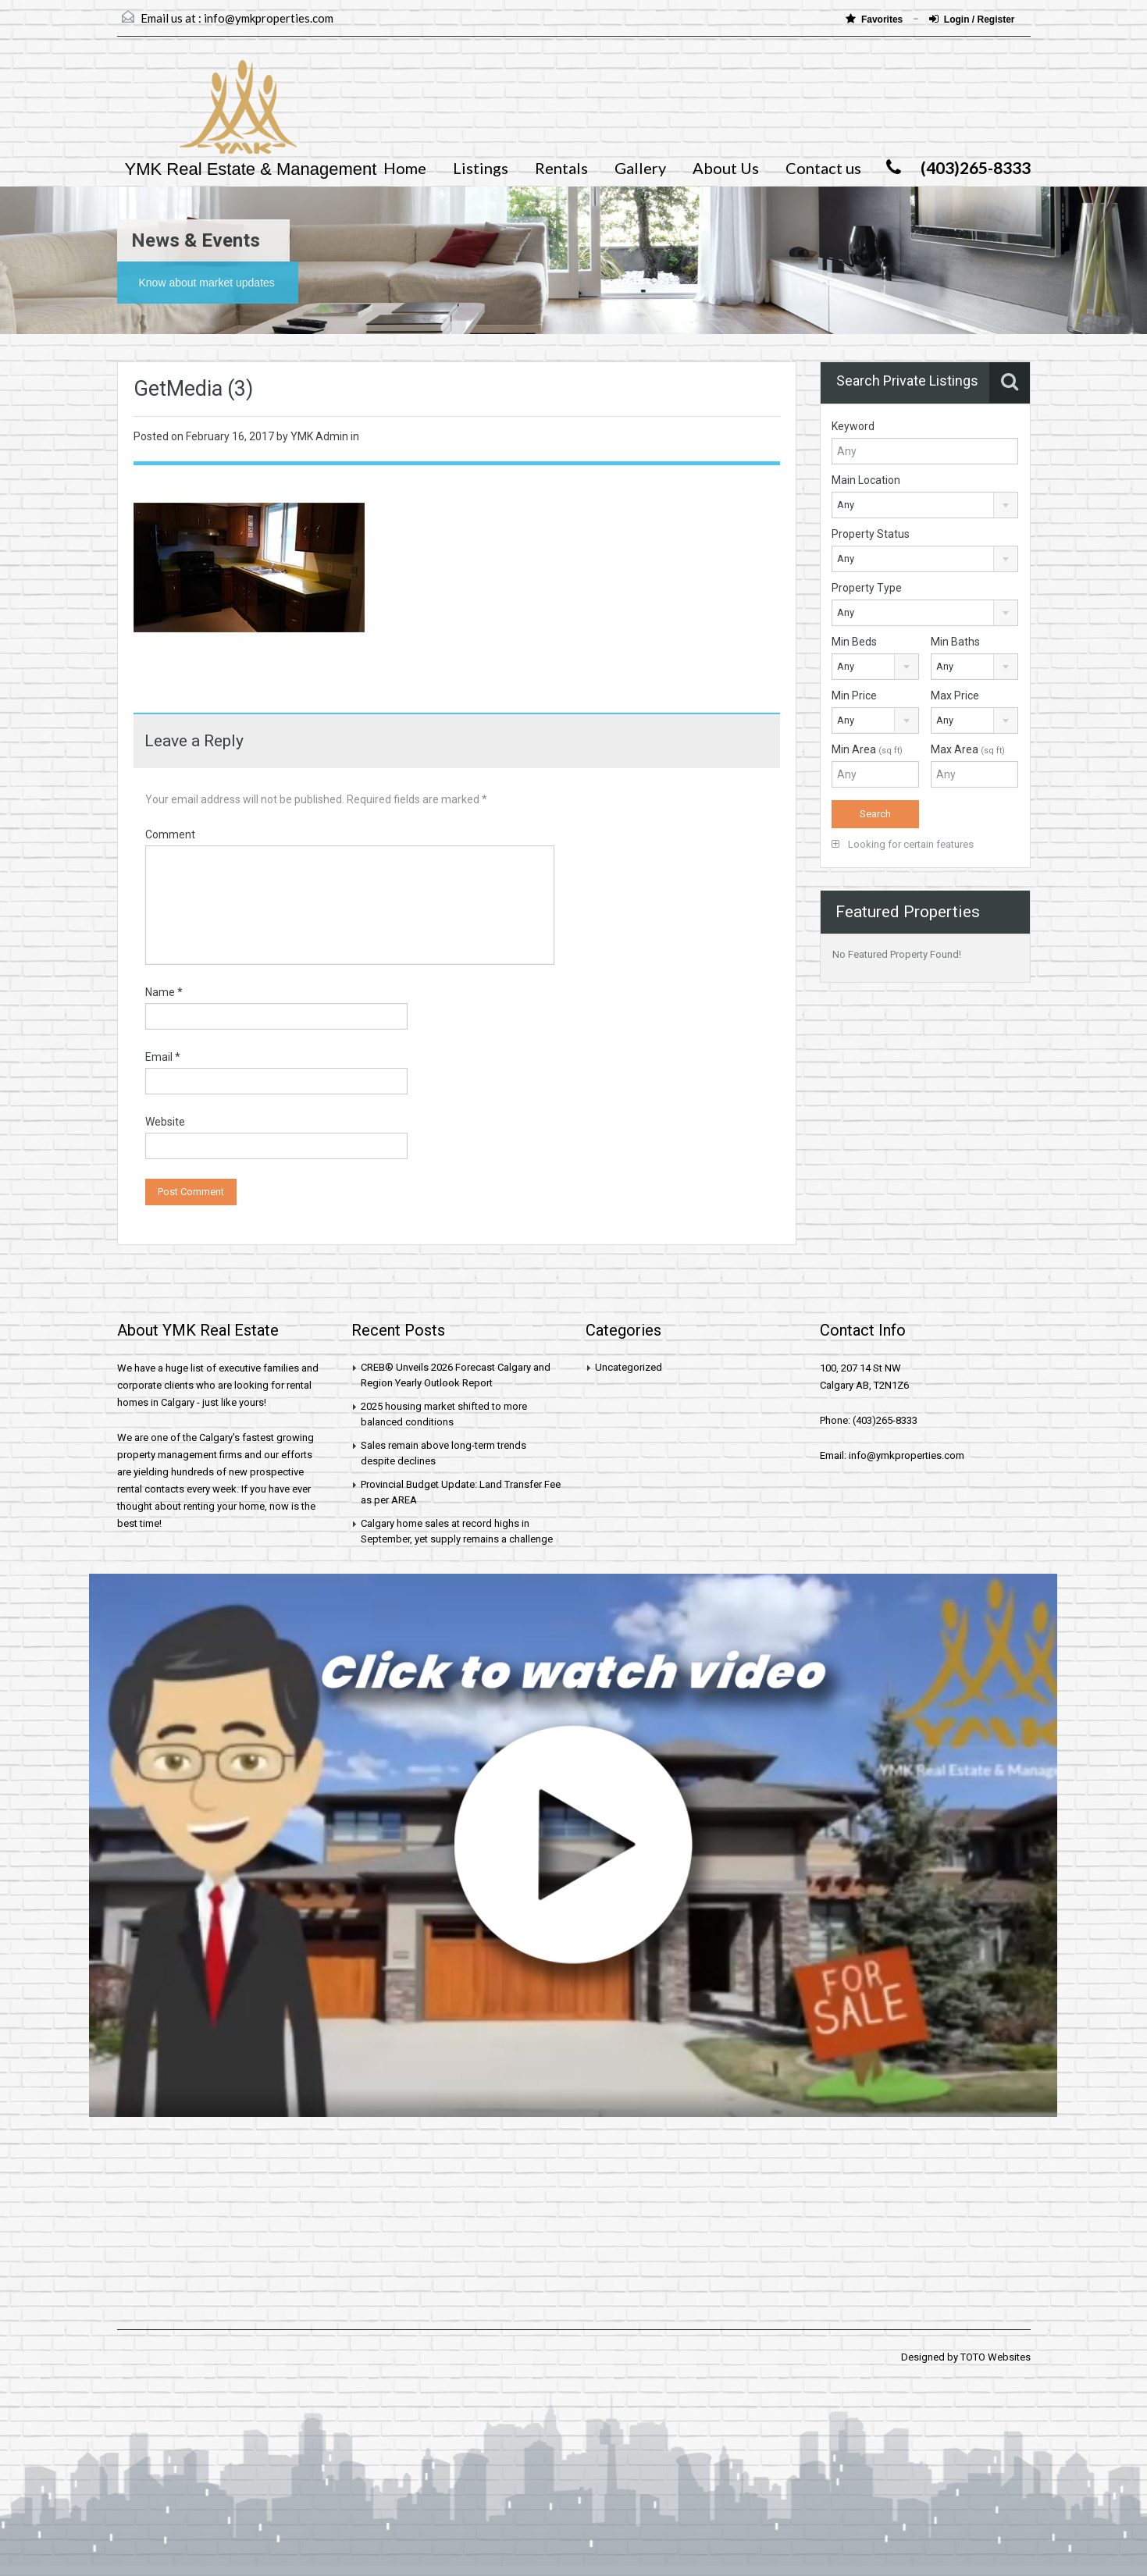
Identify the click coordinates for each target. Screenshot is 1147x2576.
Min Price (854, 695)
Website (165, 1121)
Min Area (867, 749)
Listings (480, 167)
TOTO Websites (995, 2357)
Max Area (968, 749)
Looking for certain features (903, 844)
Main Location (866, 480)
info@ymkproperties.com (268, 18)
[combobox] (925, 505)
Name (164, 992)
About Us (726, 167)
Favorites (876, 19)
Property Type (867, 588)
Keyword (853, 426)
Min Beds (854, 641)
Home (404, 167)
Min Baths (955, 641)
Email (162, 1057)
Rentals (561, 167)
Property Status (871, 534)
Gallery (640, 167)
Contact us (823, 167)
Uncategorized (628, 1367)
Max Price (955, 695)
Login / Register (972, 19)
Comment (170, 834)
